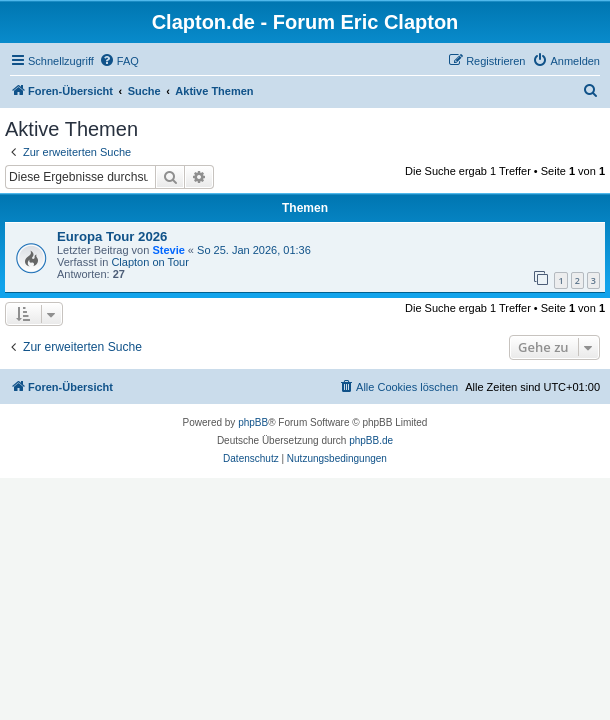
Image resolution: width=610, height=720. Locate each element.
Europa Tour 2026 (112, 236)
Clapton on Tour (149, 262)
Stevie (168, 250)
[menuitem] (119, 61)
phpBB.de (371, 440)
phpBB (253, 422)
